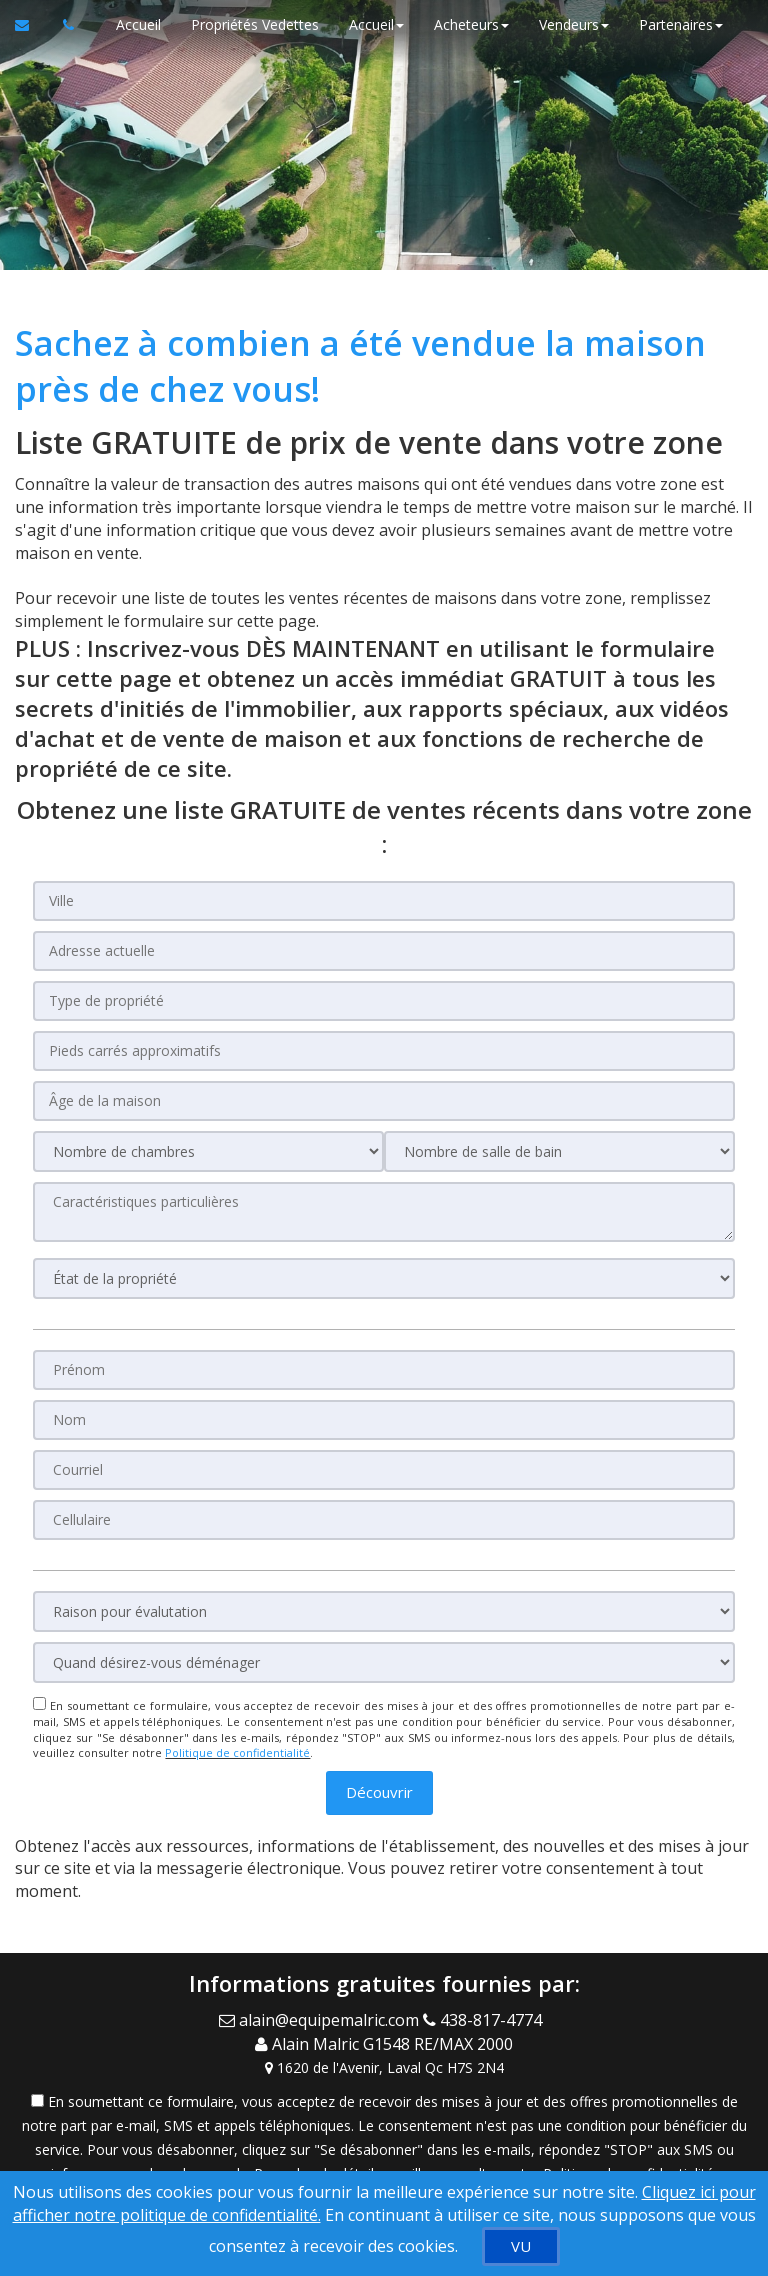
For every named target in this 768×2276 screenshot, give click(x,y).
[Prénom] (383, 1370)
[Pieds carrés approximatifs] (383, 1051)
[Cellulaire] (383, 1520)
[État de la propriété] (383, 1278)
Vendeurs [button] (574, 24)
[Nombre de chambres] (208, 1151)
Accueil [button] (376, 24)
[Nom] (383, 1420)
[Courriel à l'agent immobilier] (31, 25)
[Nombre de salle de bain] (559, 1151)
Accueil (138, 24)
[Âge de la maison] (383, 1101)
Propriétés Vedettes (255, 24)
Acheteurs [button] (471, 24)
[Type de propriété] (383, 1001)
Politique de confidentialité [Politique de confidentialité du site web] (237, 1752)
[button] (379, 1792)
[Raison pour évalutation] (383, 1611)
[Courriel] (383, 1470)
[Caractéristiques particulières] (383, 1212)
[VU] (521, 2246)
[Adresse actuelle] (383, 951)
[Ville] (383, 901)
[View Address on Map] (384, 2066)
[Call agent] (486, 2019)
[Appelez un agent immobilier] (63, 25)
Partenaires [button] (681, 24)
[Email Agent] (321, 2019)
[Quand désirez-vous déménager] (383, 1662)
